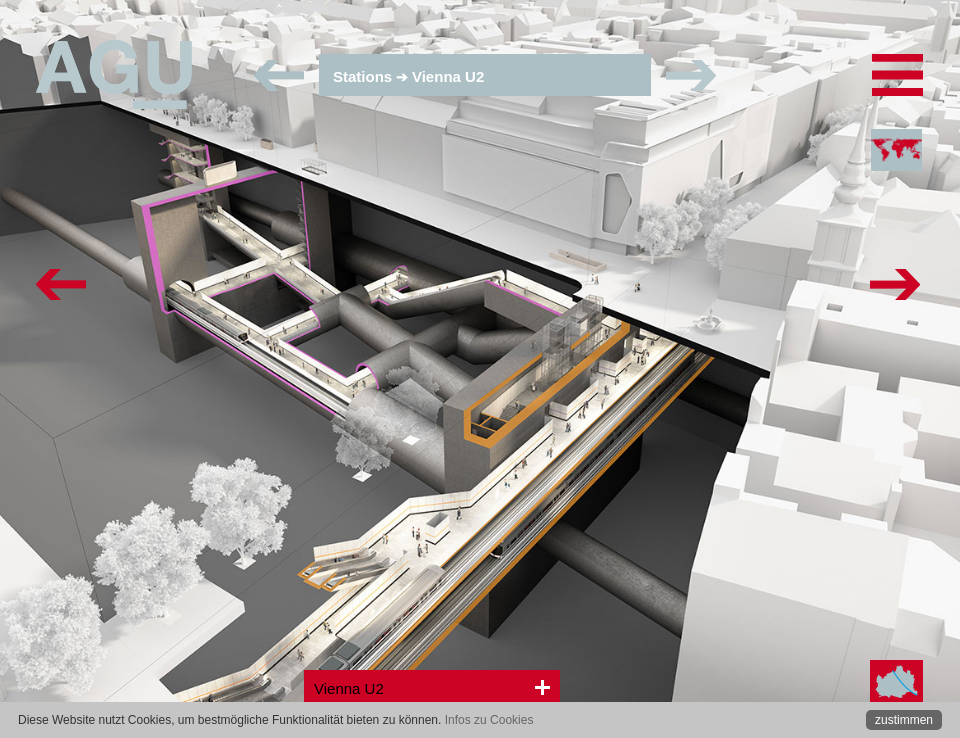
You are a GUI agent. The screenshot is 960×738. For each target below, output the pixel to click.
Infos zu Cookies (489, 720)
